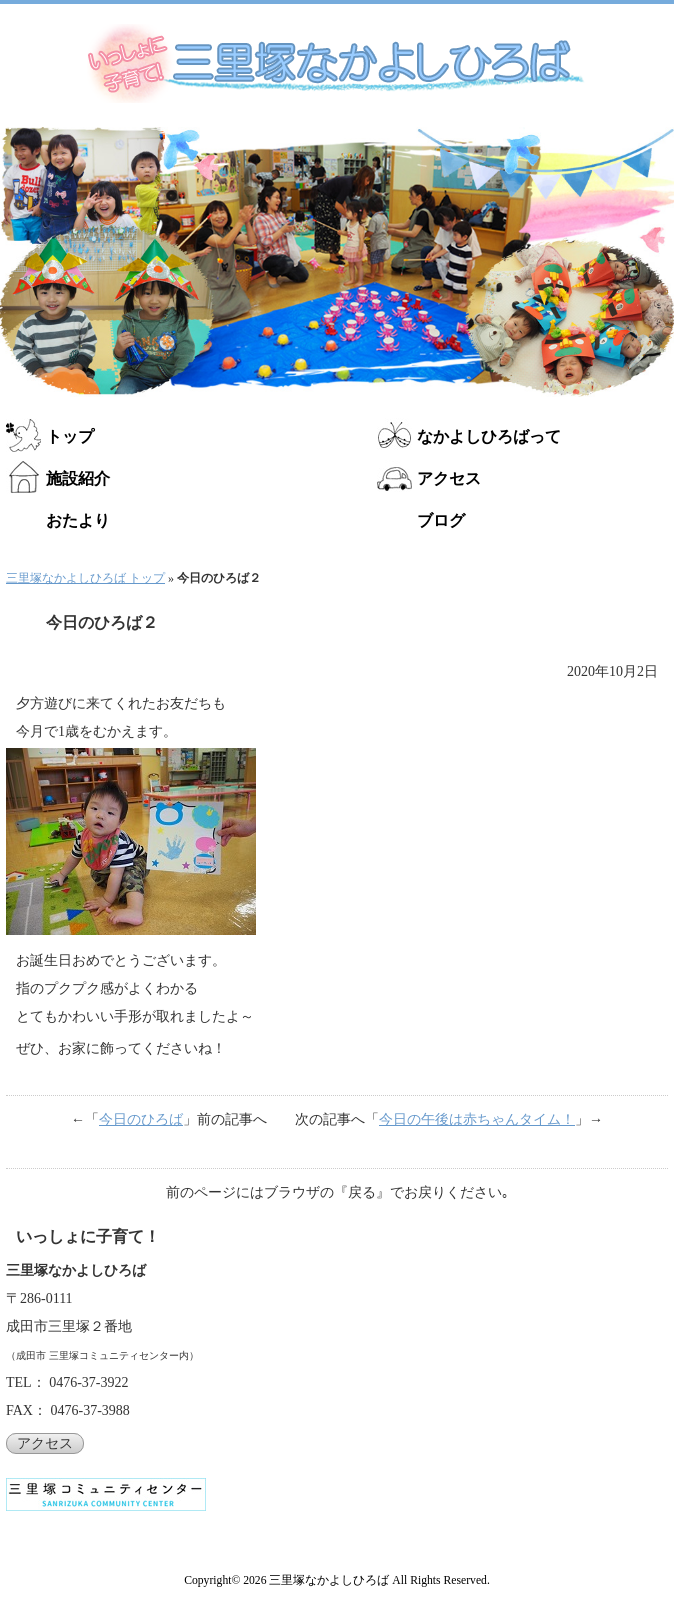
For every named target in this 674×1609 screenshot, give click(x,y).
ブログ (441, 520)
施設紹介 (78, 478)
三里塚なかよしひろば (329, 1580)
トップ (70, 436)
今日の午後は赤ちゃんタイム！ (477, 1119)
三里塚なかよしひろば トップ (85, 578)
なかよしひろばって (489, 436)
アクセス (449, 478)
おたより (78, 520)
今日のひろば (141, 1119)
